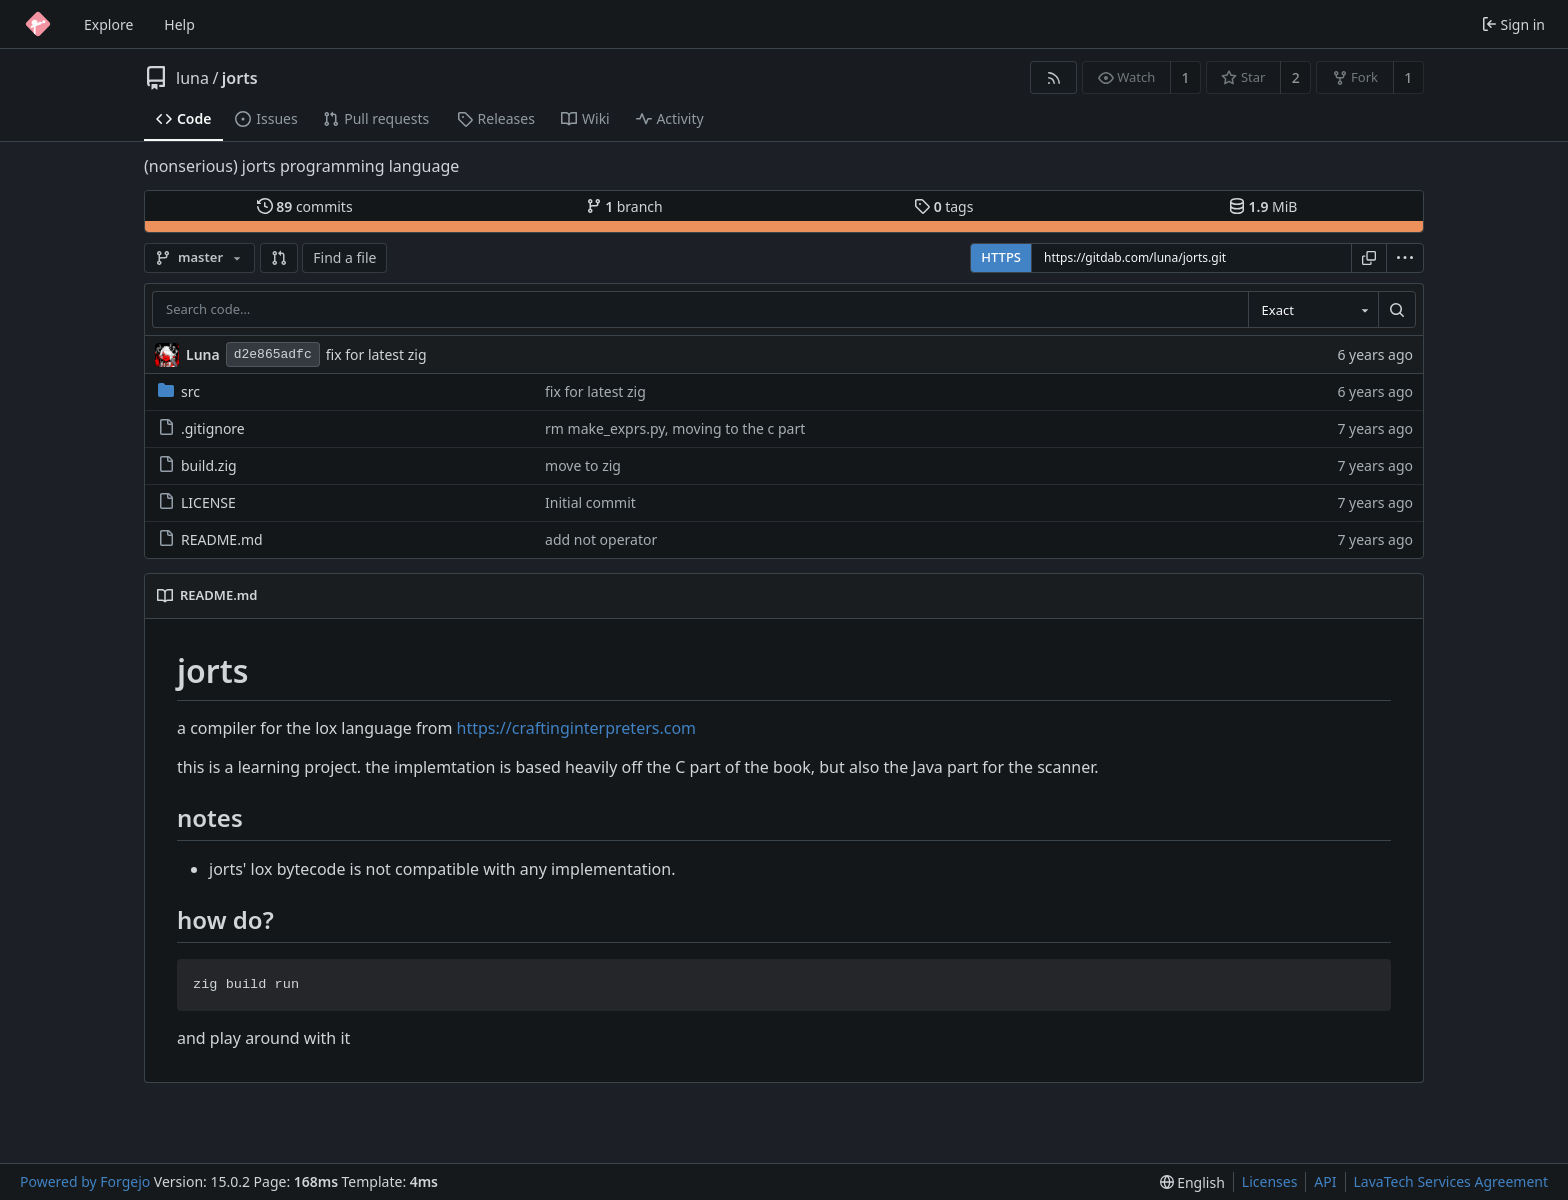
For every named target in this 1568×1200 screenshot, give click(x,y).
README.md (210, 539)
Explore (108, 24)
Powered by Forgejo (85, 1181)
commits (305, 206)
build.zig (197, 465)
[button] (279, 258)
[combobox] (1313, 310)
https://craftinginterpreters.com (576, 728)
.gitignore (201, 428)
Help (179, 24)
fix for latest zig (376, 354)
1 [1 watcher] (1186, 77)
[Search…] (1397, 310)
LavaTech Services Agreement (1451, 1181)
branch (624, 206)
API (1325, 1181)
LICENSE (197, 502)
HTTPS (1001, 257)
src (179, 391)
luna (192, 78)
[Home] (38, 24)
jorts (240, 78)
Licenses (1270, 1181)
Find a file (344, 257)
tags (943, 206)
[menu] (1405, 258)
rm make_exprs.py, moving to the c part (675, 428)
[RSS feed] (1053, 77)
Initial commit (590, 502)
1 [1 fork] (1408, 77)
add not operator (601, 539)
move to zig (583, 465)
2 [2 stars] (1296, 77)
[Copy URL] (1369, 258)
